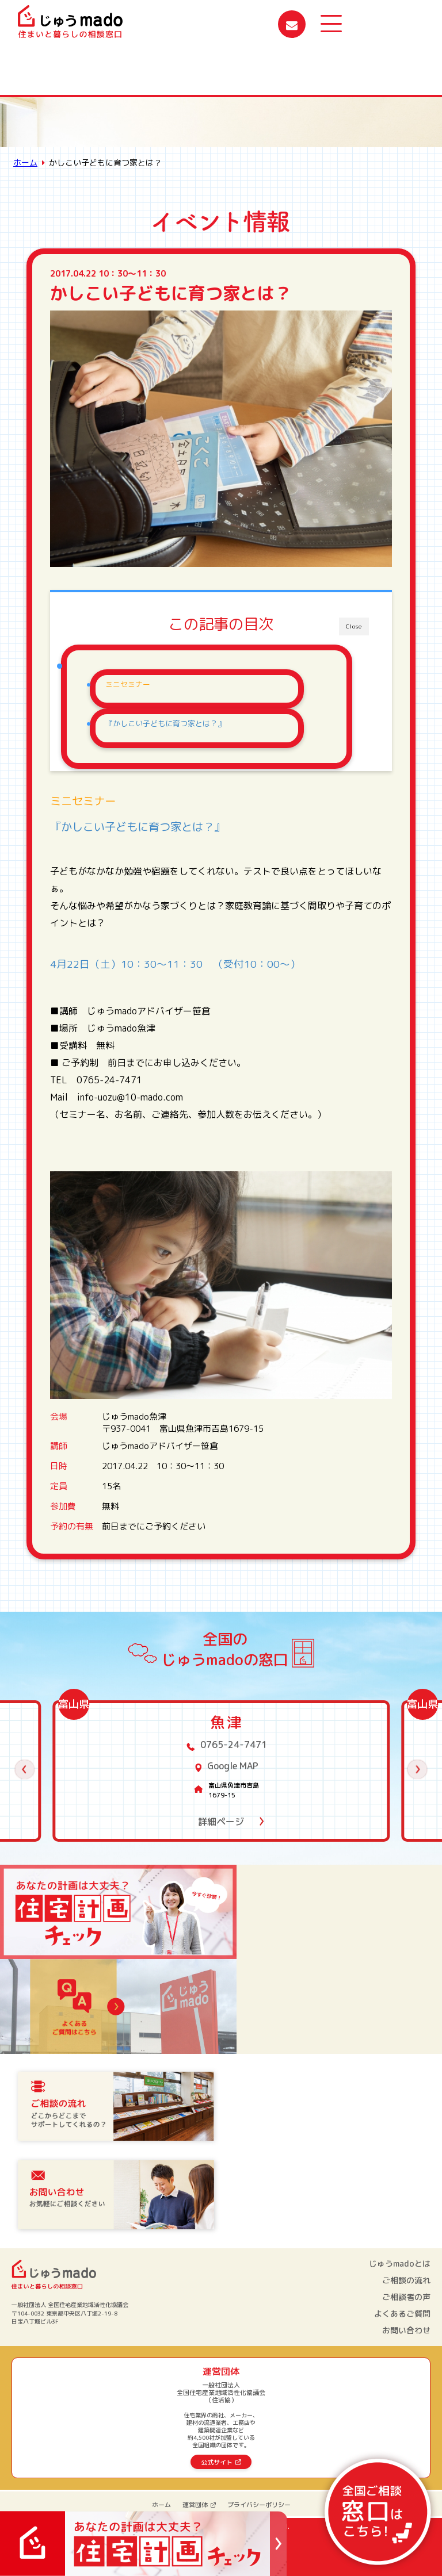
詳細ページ (221, 1821)
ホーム (25, 162)
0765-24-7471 (233, 1744)
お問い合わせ (406, 2330)
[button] (24, 1769)
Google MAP (232, 1765)
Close (354, 626)
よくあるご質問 (402, 2314)
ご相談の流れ (406, 2280)
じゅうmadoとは (399, 2264)
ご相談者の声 (406, 2297)
